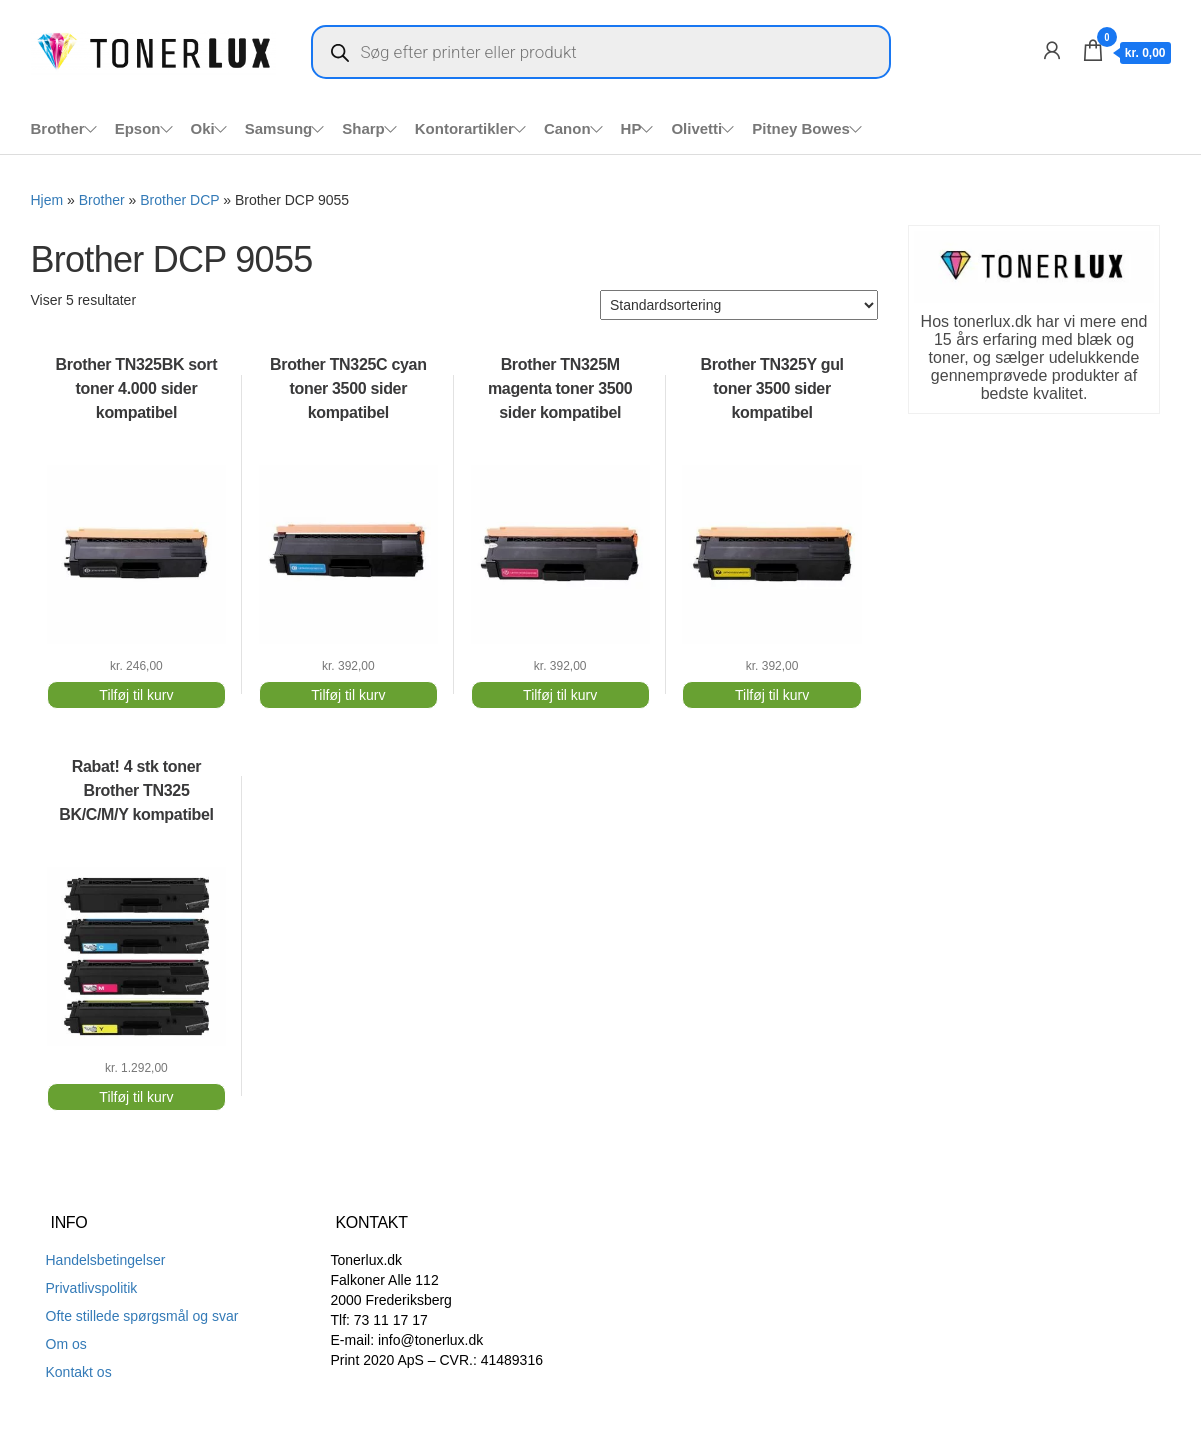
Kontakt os (79, 1372)
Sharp (363, 128)
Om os (66, 1344)
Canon (567, 128)
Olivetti (696, 128)
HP (631, 128)
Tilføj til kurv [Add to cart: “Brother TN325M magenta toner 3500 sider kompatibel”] (560, 695)
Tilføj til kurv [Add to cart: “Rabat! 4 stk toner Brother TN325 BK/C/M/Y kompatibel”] (136, 1097)
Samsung (279, 128)
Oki (203, 128)
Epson (138, 128)
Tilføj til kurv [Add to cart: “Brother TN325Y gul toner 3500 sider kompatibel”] (772, 695)
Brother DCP (179, 200)
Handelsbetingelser (106, 1260)
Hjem (47, 200)
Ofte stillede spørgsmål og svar (142, 1316)
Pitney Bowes (801, 128)
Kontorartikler (464, 128)
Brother (58, 128)
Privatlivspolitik (92, 1288)
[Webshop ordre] (739, 305)
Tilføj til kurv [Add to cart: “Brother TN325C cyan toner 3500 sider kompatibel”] (348, 695)
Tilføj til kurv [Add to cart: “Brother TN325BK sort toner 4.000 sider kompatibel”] (136, 695)
